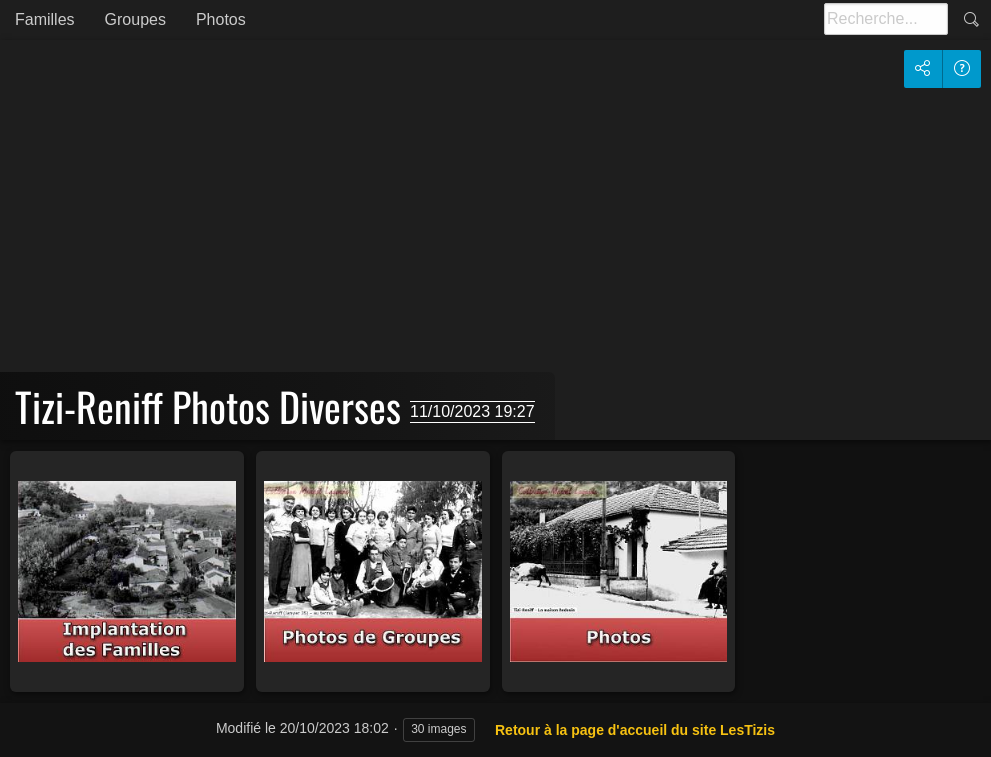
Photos (221, 19)
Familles (45, 19)
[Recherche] (886, 19)
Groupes (135, 19)
